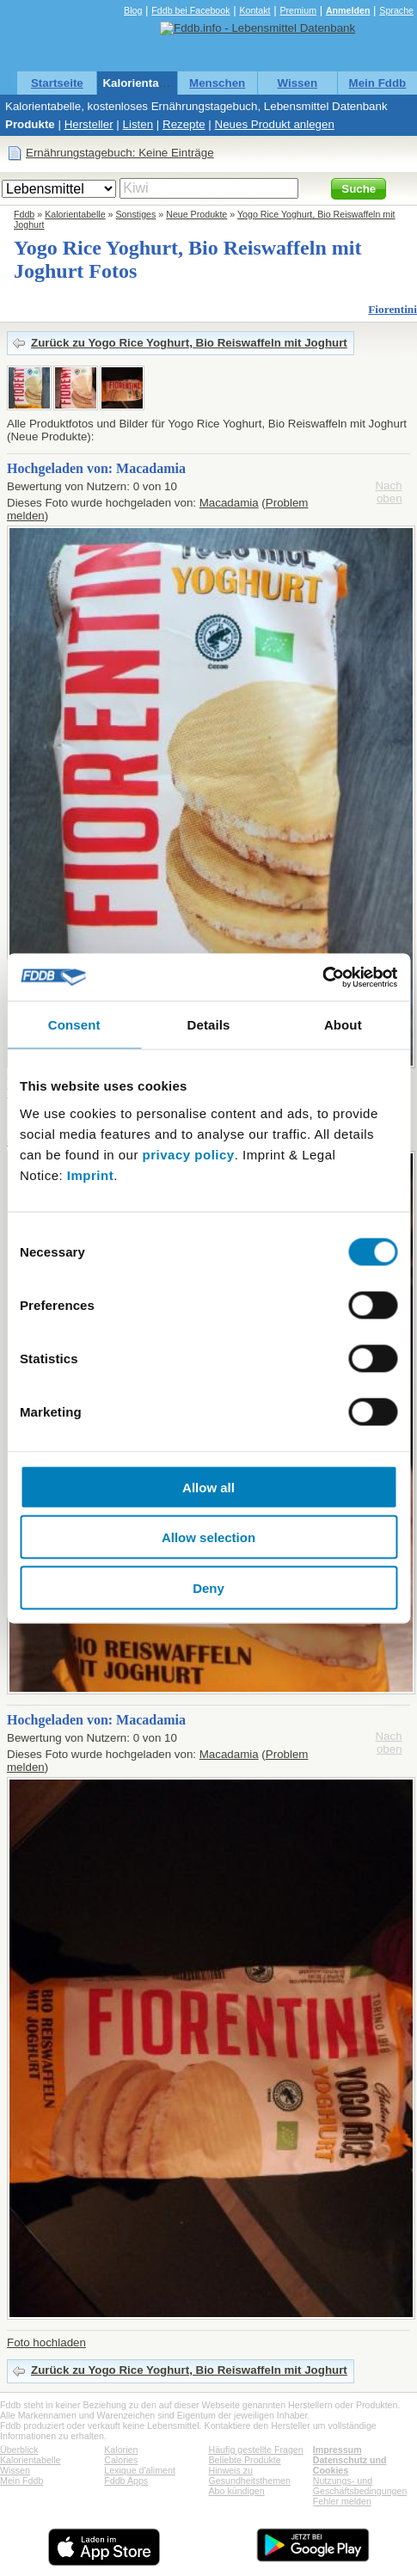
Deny (208, 1587)
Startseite (57, 83)
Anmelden (348, 10)
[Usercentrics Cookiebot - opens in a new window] (322, 977)
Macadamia (229, 502)
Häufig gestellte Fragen (256, 2449)
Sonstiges (136, 214)
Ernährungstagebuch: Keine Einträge (120, 152)
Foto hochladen (46, 2342)
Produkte (30, 124)
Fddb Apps (126, 2480)
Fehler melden (342, 2501)
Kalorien (121, 2449)
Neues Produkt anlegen (274, 124)
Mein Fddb (378, 83)
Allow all (208, 1486)
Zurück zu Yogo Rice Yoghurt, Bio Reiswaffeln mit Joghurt (189, 342)
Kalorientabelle (143, 83)
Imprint (90, 1174)
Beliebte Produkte (245, 2460)
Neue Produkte (196, 214)
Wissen (298, 83)
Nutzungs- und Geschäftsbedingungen (360, 2485)
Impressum (337, 2449)
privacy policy (189, 1154)
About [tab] (343, 1024)
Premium (297, 10)
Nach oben (388, 492)
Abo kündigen (237, 2491)
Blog (133, 10)
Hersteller (88, 124)
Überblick (19, 2449)
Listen (138, 124)
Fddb (24, 214)
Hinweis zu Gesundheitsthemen (250, 2475)
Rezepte (184, 124)
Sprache (396, 10)
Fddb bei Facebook (190, 10)
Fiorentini (392, 309)
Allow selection (208, 1537)
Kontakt (254, 10)
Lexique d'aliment (139, 2470)
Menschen (217, 83)
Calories (121, 2460)
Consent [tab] (74, 1024)
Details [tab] (208, 1024)
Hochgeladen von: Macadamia (96, 468)
